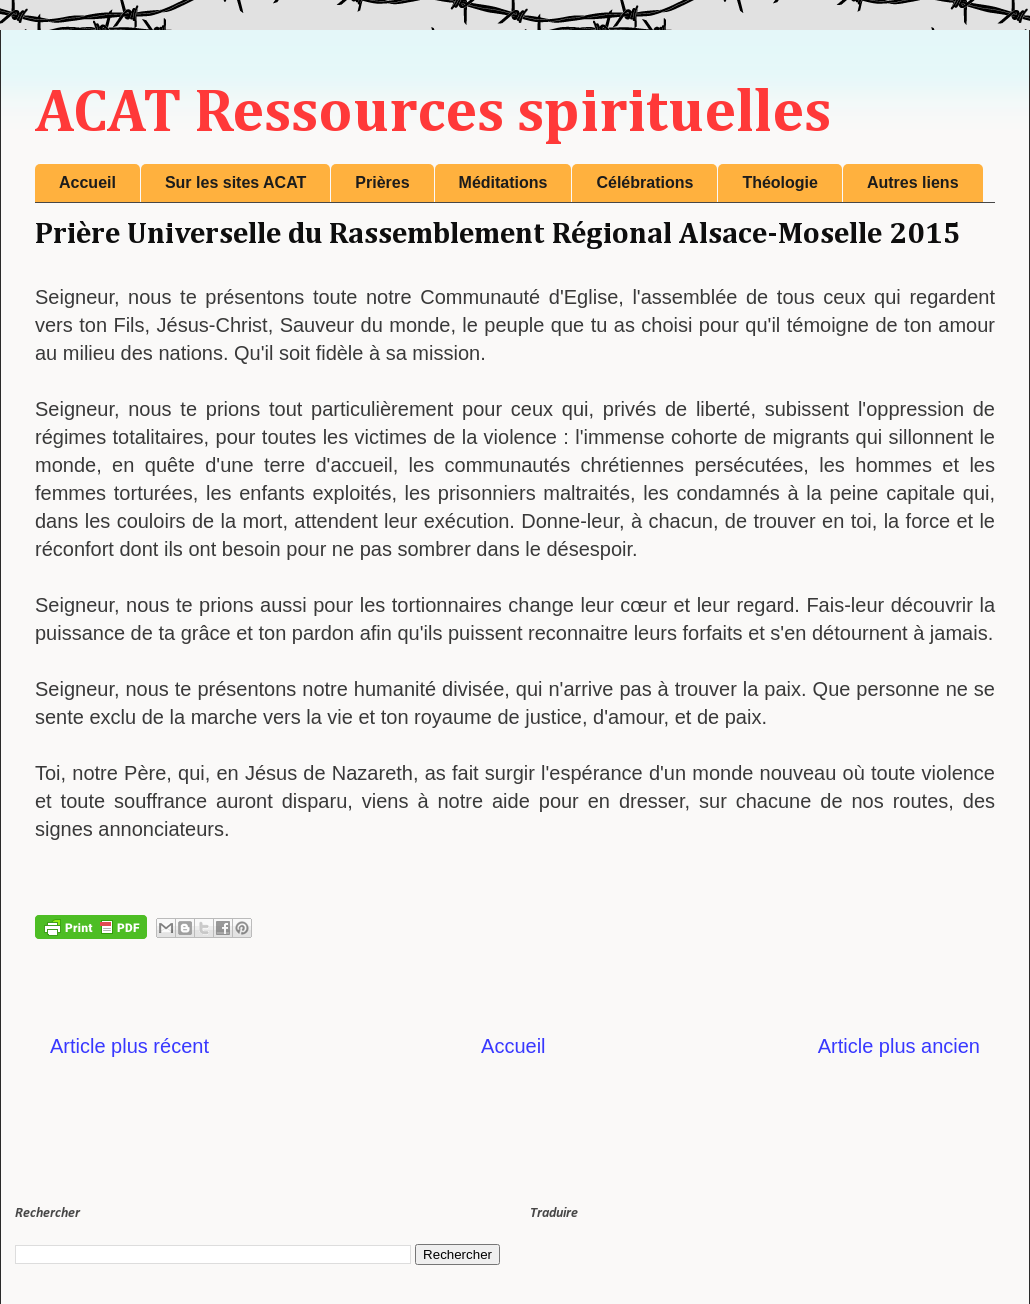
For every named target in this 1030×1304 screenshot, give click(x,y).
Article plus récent (129, 1046)
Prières (382, 182)
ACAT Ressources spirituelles (433, 114)
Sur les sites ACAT (235, 182)
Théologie (780, 182)
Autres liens (913, 182)
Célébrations (644, 182)
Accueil (87, 182)
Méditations (503, 182)
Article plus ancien (899, 1046)
